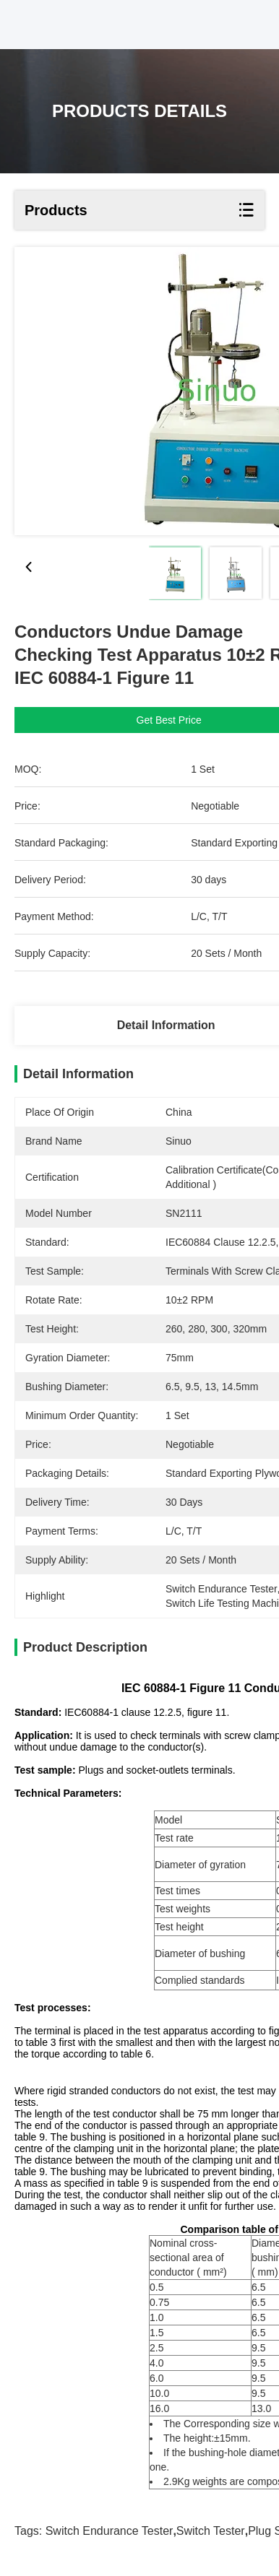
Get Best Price (169, 720)
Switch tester (210, 2531)
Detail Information (166, 1025)
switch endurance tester (109, 2531)
